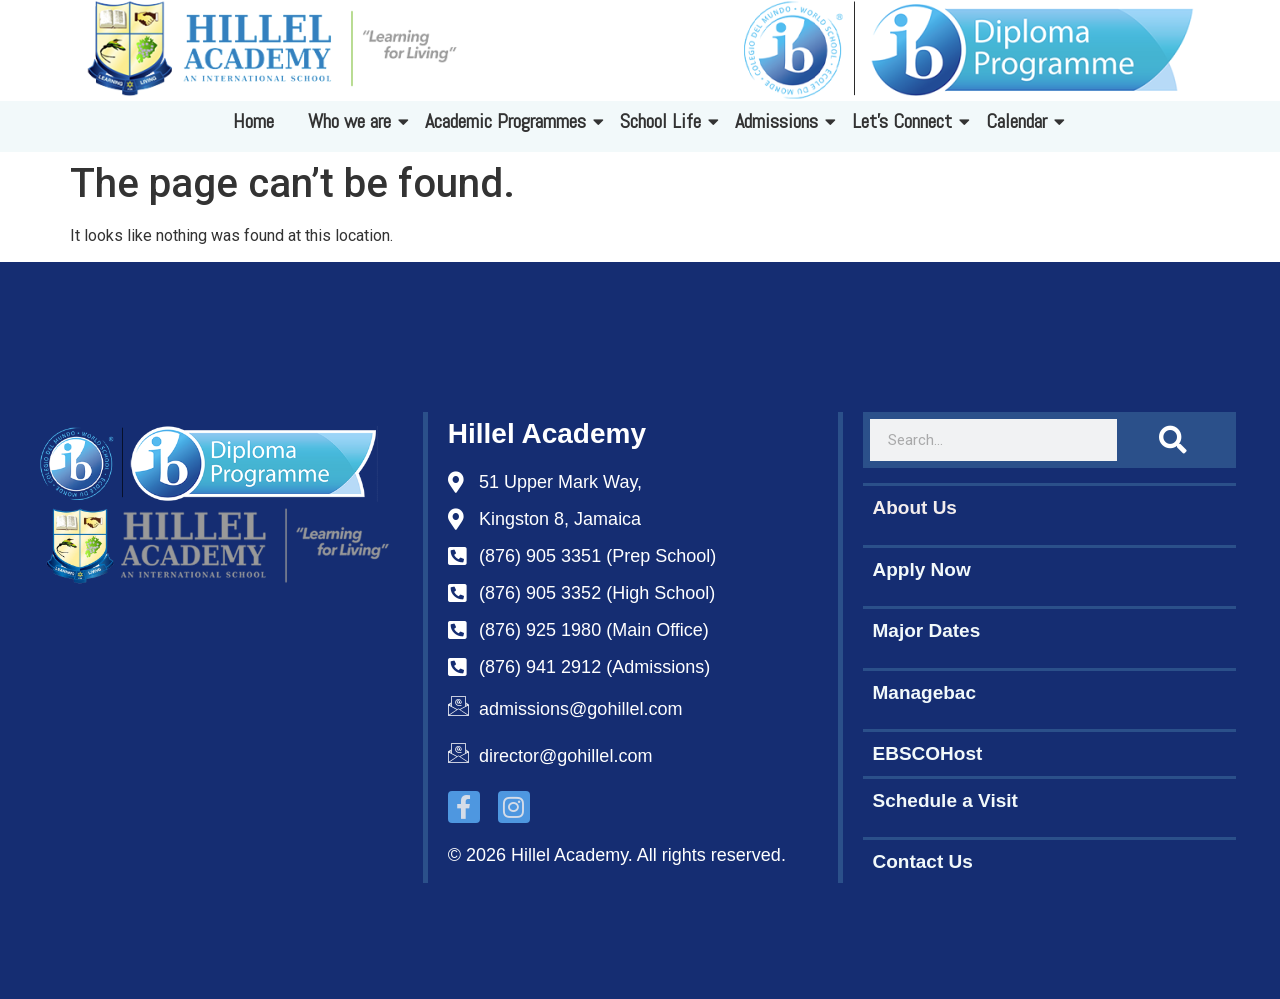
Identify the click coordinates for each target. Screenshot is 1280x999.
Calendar (1020, 121)
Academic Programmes (509, 121)
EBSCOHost (928, 753)
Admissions (780, 121)
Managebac (924, 692)
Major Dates (927, 630)
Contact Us (923, 861)
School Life (664, 121)
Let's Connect (905, 121)
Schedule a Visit (945, 800)
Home (253, 121)
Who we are (353, 121)
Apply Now (922, 569)
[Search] (1173, 440)
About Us (915, 507)
